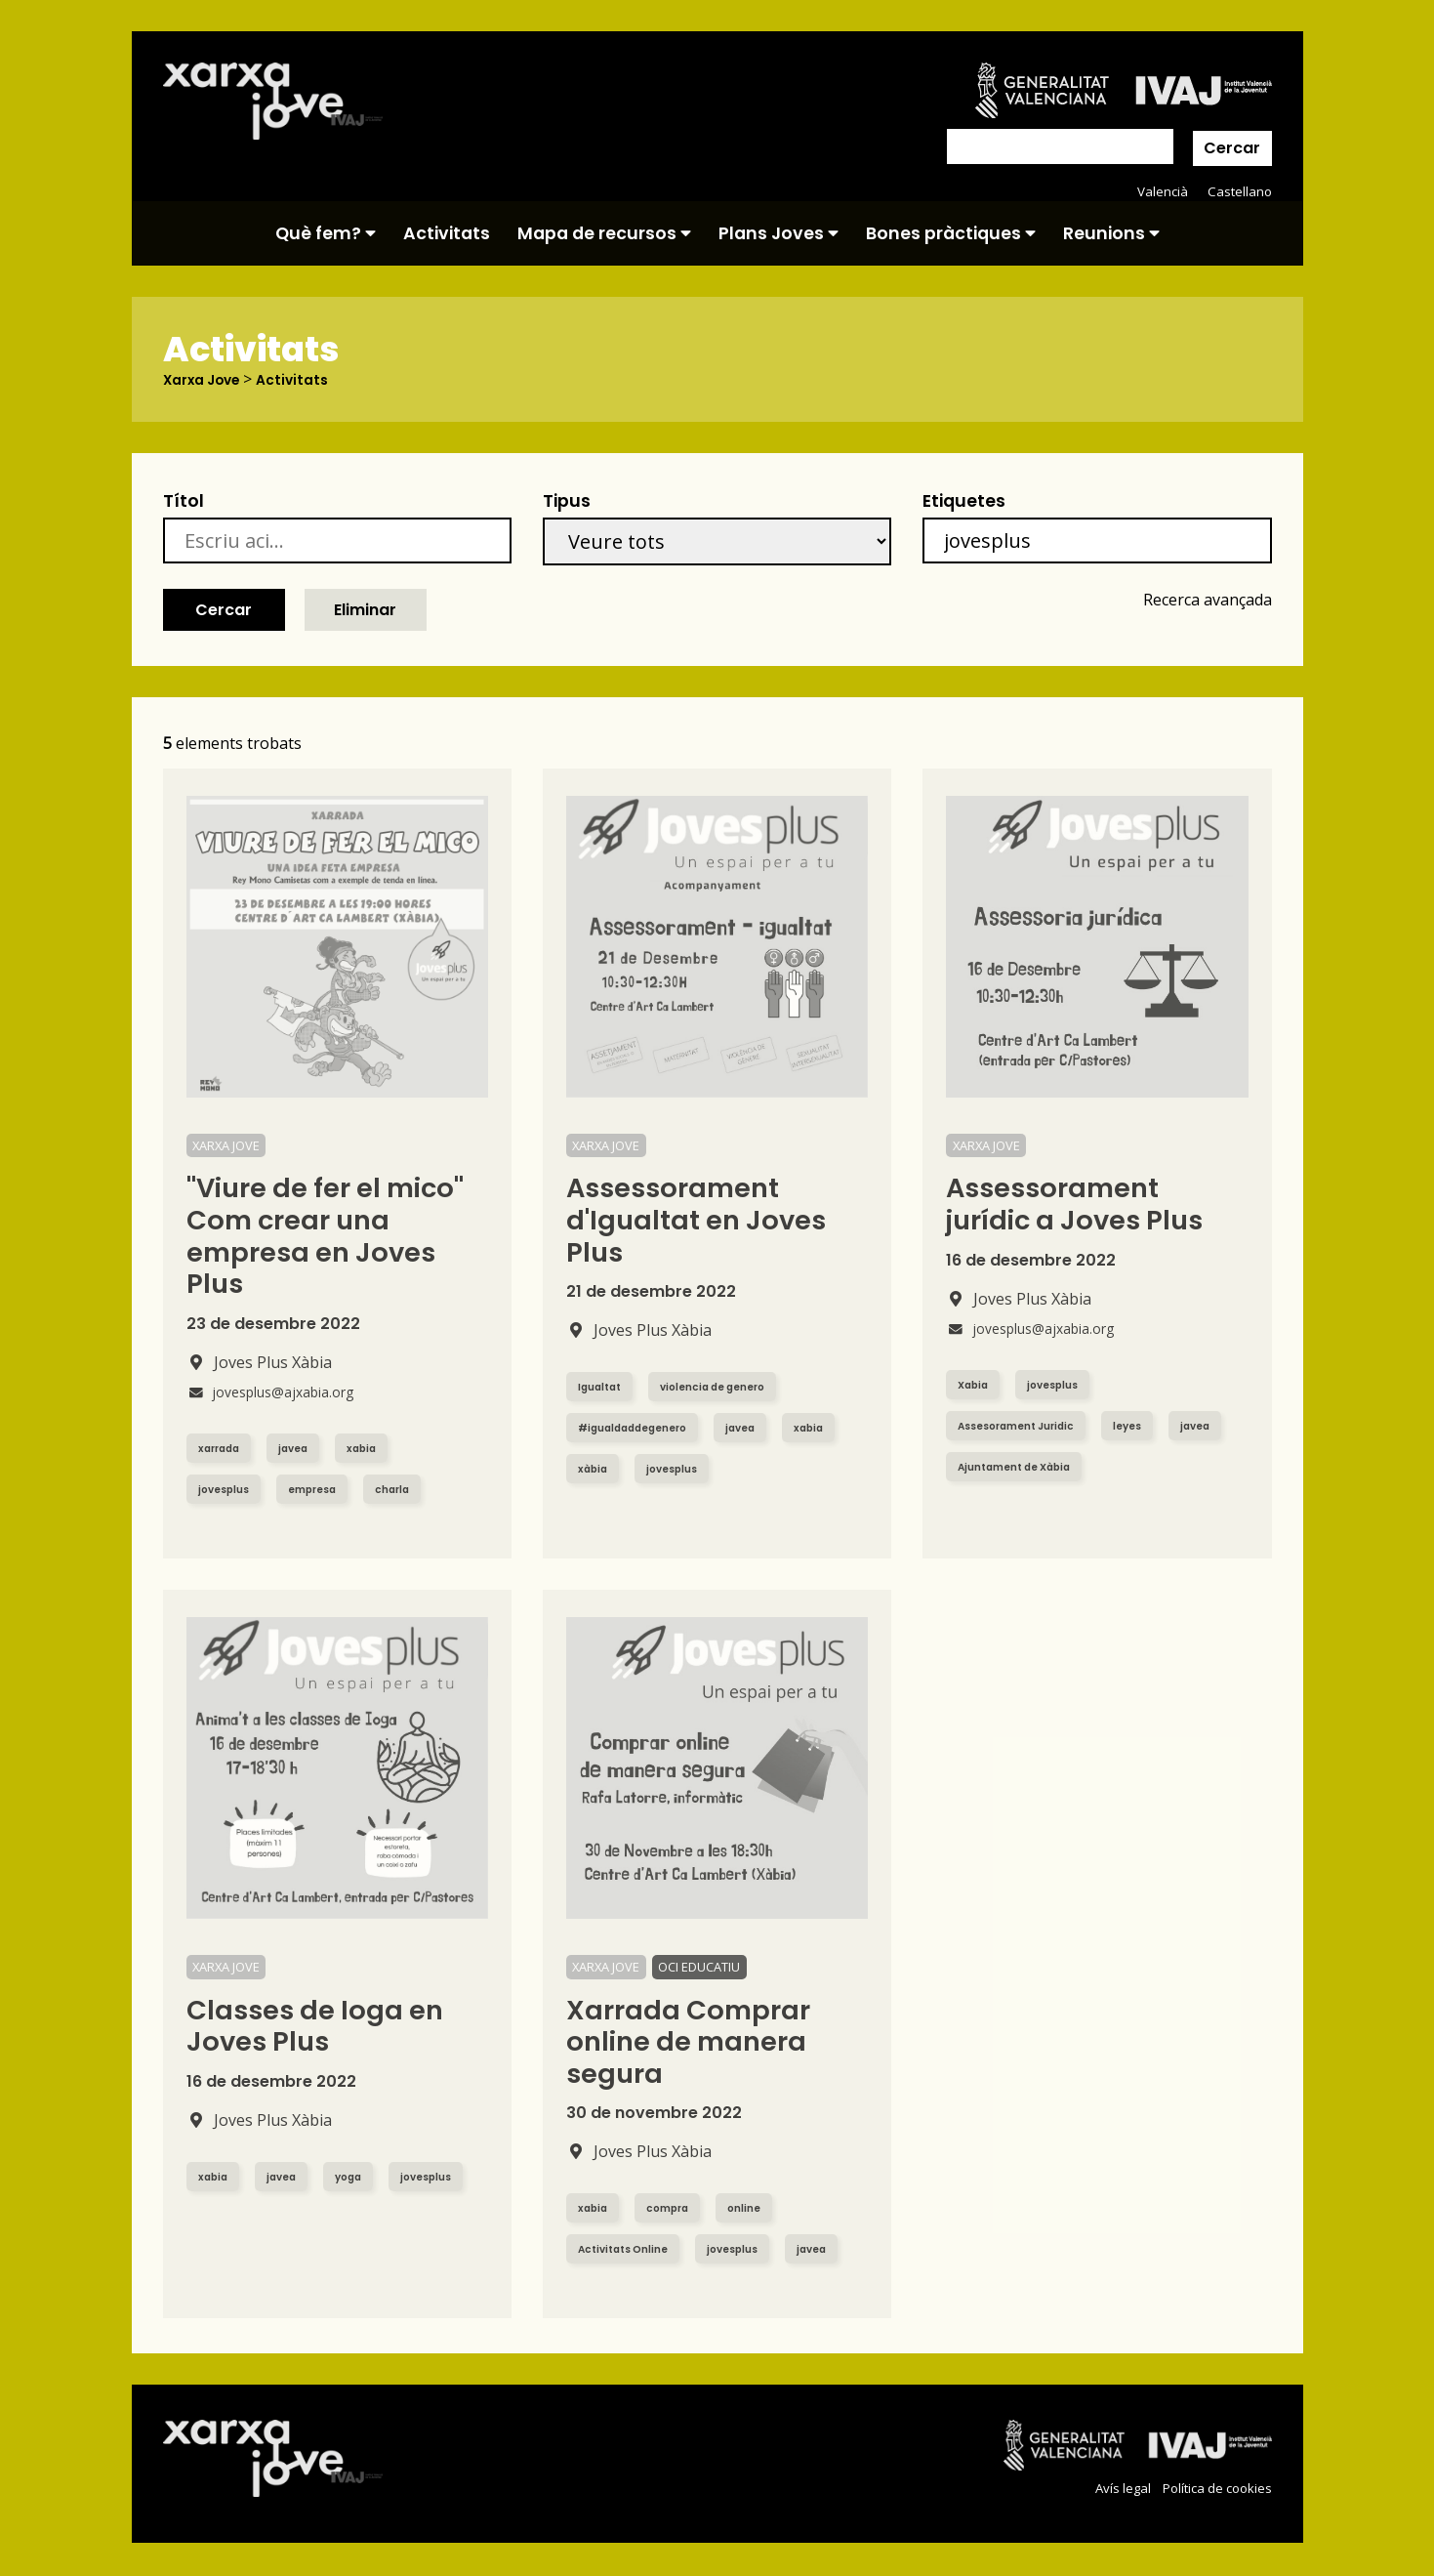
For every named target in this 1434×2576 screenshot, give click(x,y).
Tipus (567, 502)
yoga (363, 2176)
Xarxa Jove (209, 380)
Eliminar (365, 610)
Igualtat (605, 1387)
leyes (1150, 1425)
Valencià (1158, 191)
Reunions (1111, 233)
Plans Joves (778, 233)
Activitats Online (630, 2249)
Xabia (976, 1384)
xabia (379, 1447)
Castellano (1238, 191)
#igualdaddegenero (644, 1428)
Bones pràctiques (951, 233)
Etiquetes (963, 502)
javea (305, 1447)
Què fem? (325, 233)
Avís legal (1110, 2488)
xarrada (223, 1447)
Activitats (446, 233)
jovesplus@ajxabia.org (282, 1391)
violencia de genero (733, 1387)
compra (677, 2208)
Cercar (1232, 148)
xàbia (669, 1469)
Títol (183, 502)
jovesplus (228, 1488)
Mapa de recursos (604, 233)
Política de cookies (1212, 2488)
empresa (325, 1488)
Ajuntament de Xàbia (1099, 1466)
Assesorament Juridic (1026, 1425)
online (760, 2208)
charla (413, 1488)
